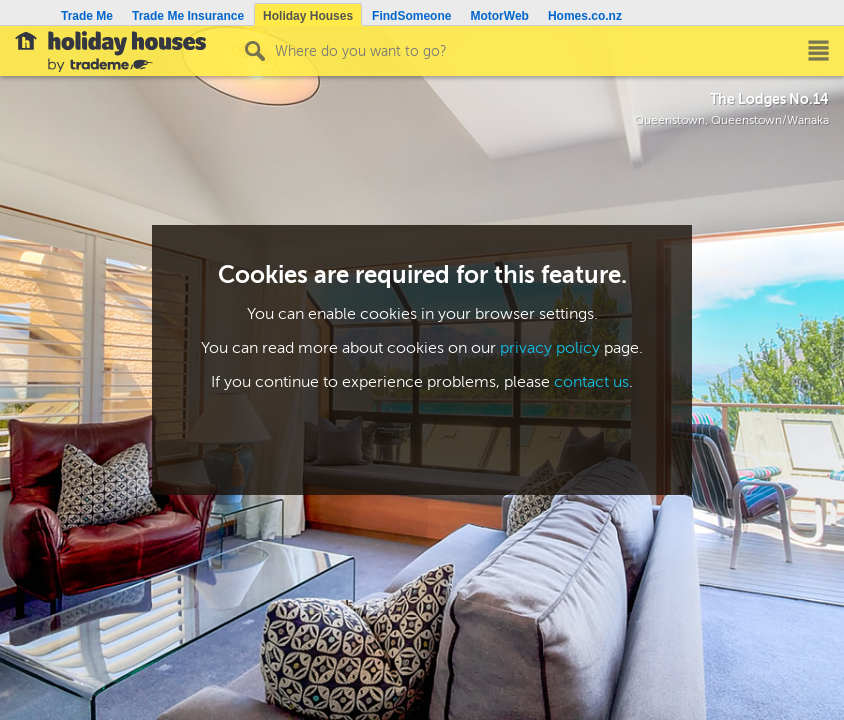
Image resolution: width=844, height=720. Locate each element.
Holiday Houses (308, 16)
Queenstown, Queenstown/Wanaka (731, 120)
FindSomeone (411, 16)
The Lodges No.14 (769, 99)
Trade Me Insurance (188, 16)
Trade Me (87, 16)
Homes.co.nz (585, 16)
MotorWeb (499, 16)
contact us (591, 382)
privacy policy (550, 348)
